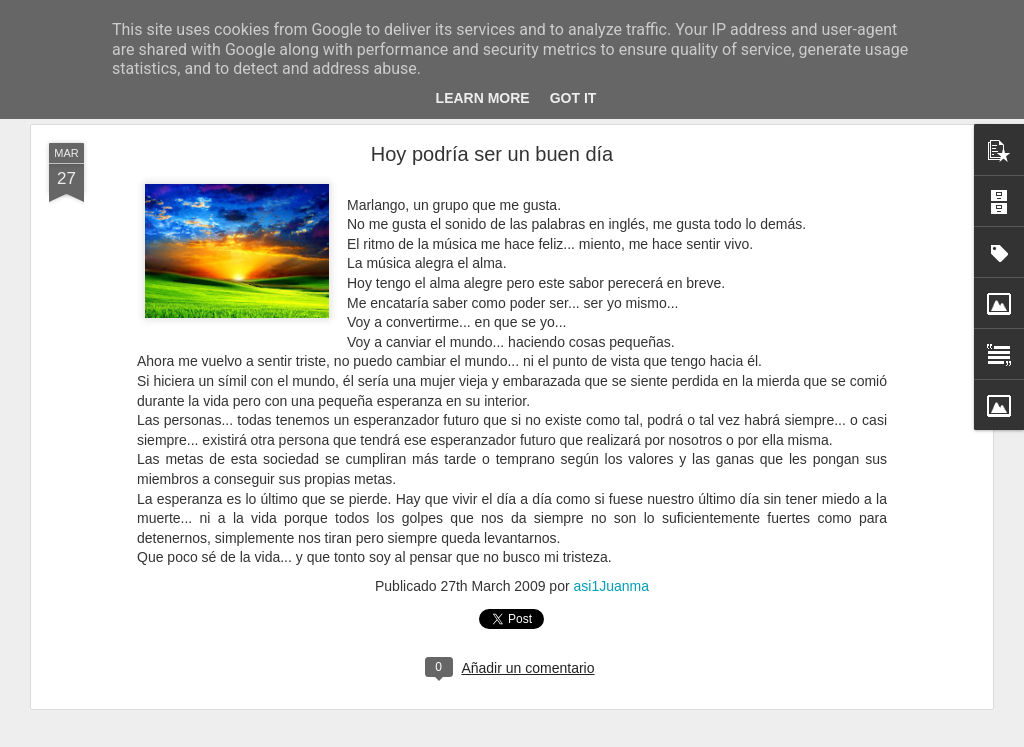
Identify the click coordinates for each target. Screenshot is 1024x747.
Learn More (483, 98)
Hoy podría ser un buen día (492, 154)
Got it (573, 98)
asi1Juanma (611, 586)
